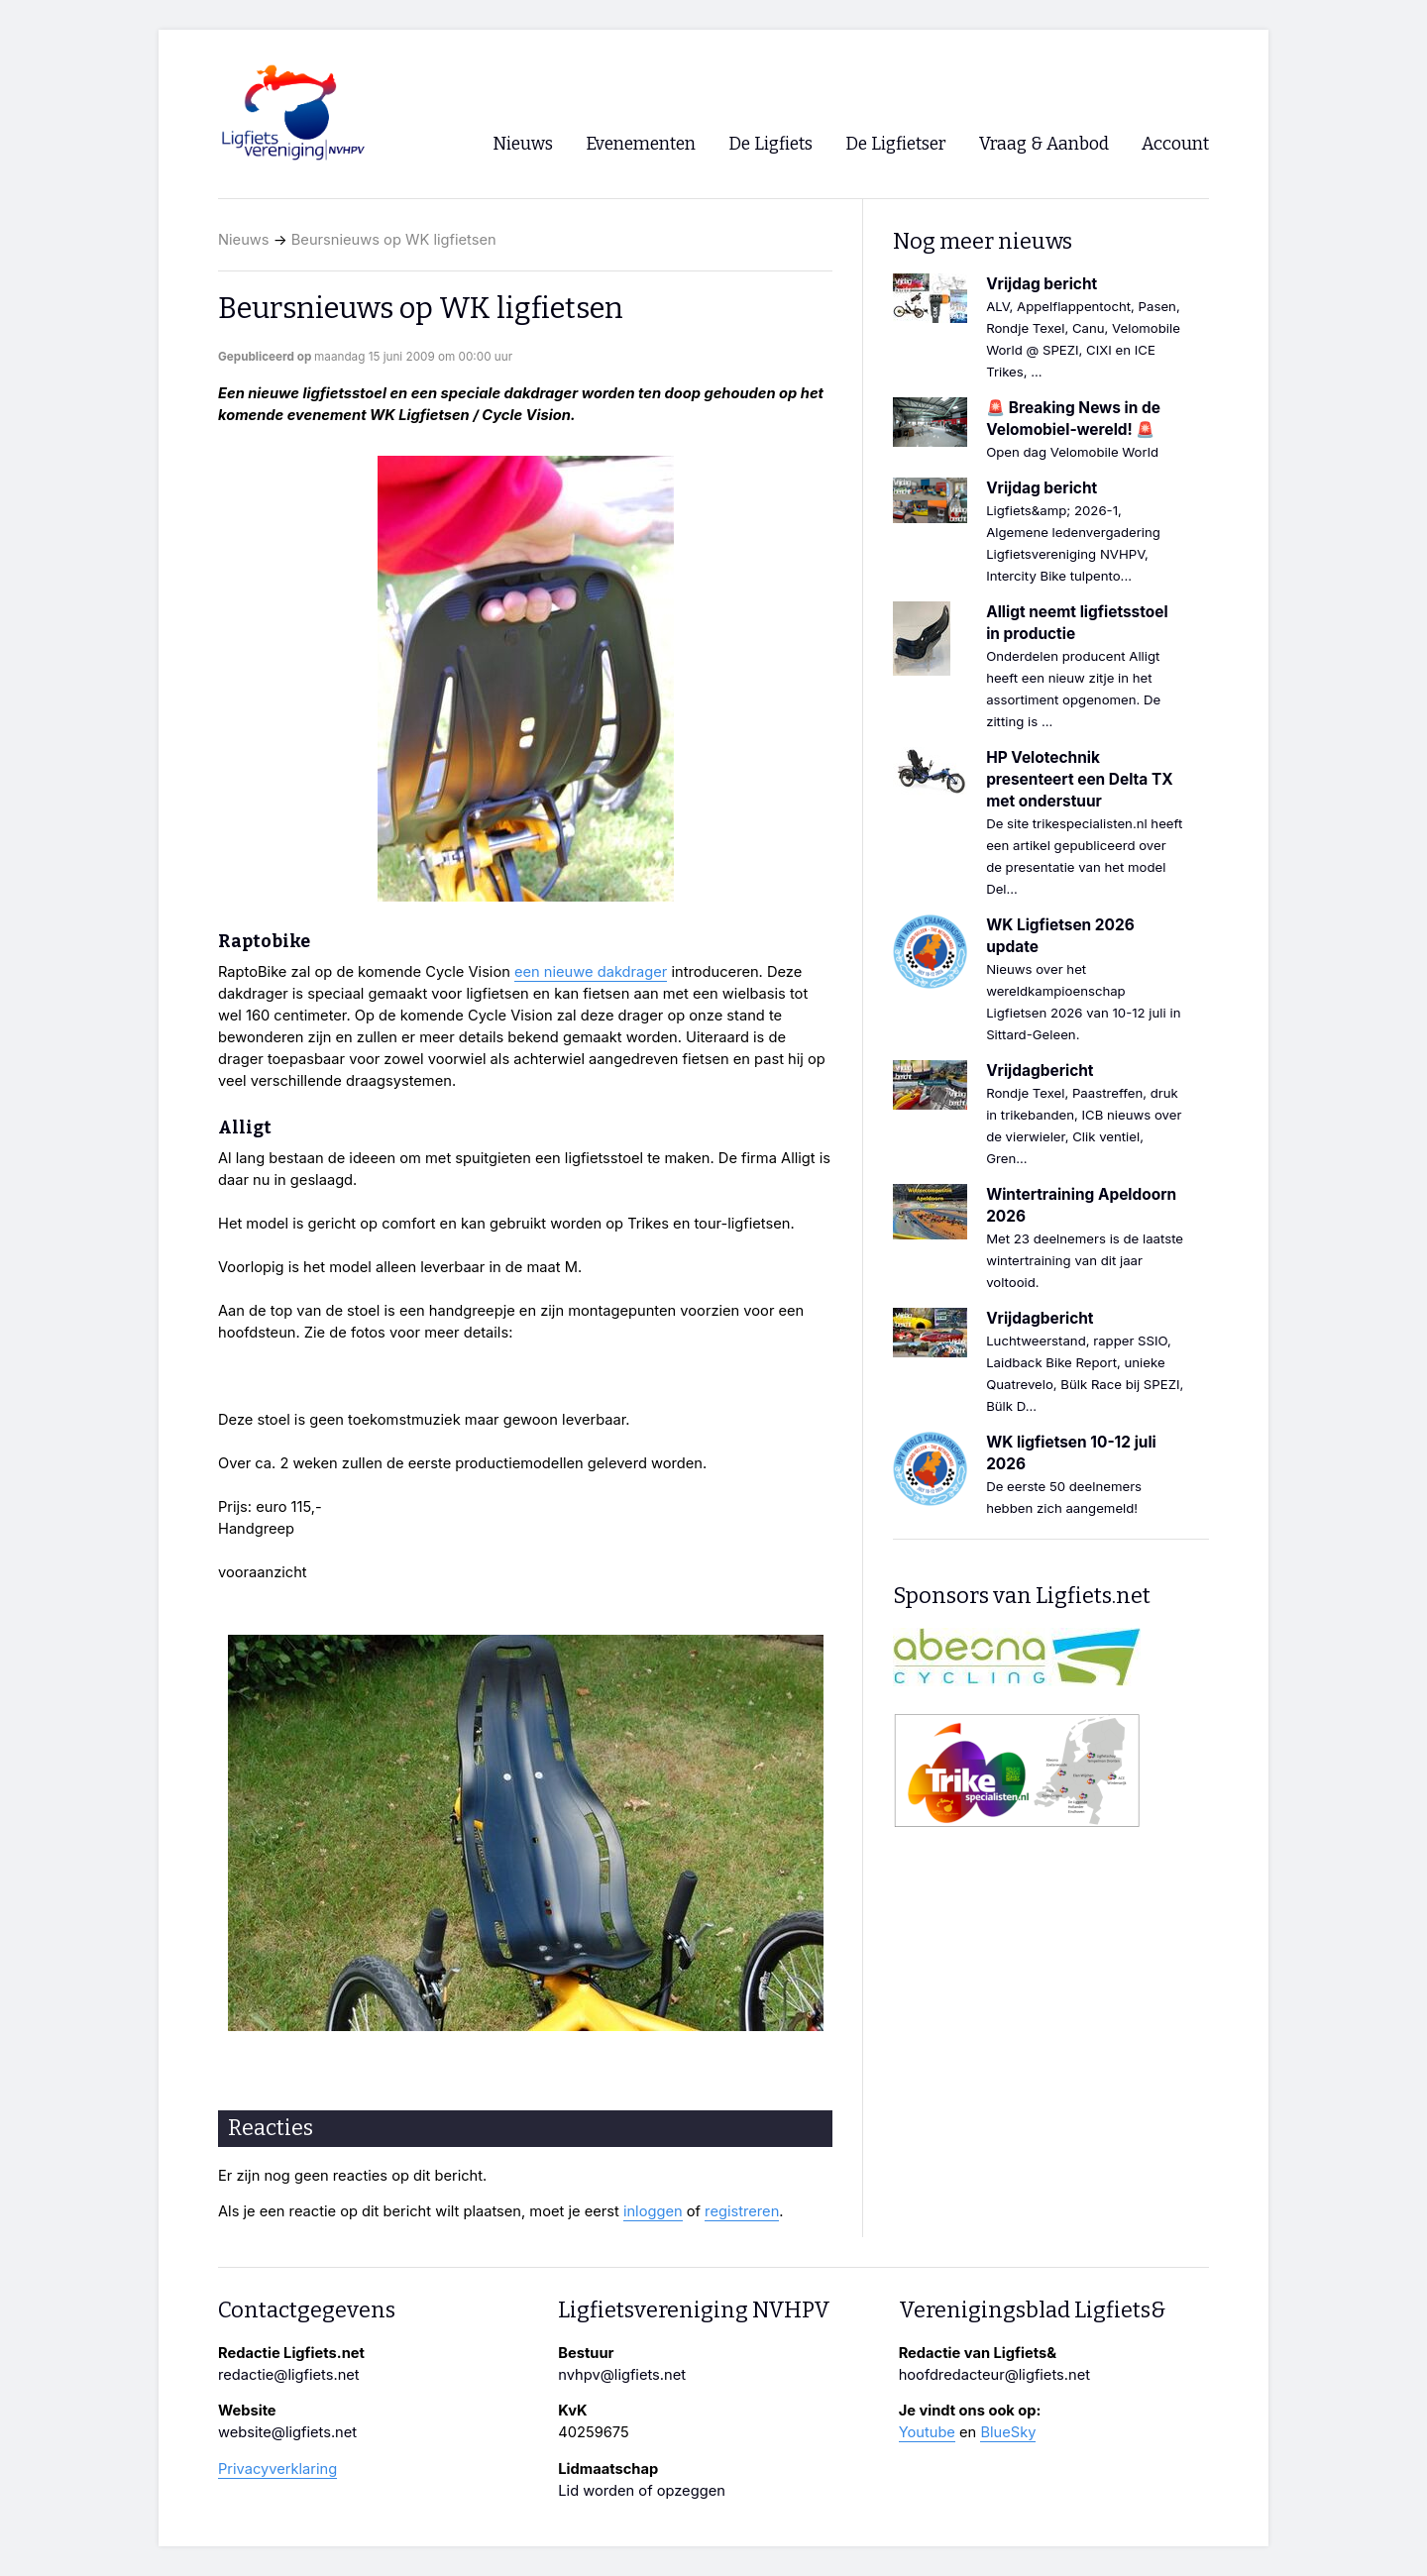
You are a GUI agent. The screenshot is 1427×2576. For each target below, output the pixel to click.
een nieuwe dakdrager (590, 972)
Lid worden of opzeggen (641, 2491)
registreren (742, 2211)
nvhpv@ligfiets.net (622, 2375)
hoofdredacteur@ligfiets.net (994, 2375)
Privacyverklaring (277, 2469)
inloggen (653, 2211)
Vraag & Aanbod (1044, 144)
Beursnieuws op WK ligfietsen (393, 240)
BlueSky (1008, 2432)
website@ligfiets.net (287, 2432)
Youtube (927, 2432)
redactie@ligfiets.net (289, 2375)
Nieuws (244, 240)
